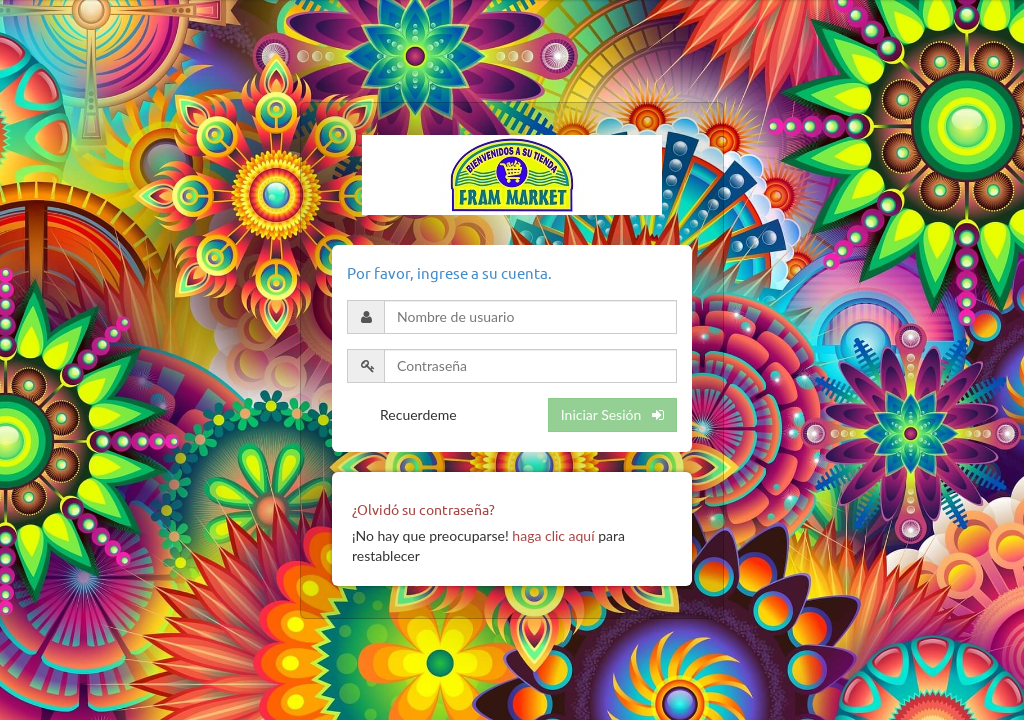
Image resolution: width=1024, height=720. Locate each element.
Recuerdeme (418, 414)
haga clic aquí (553, 535)
